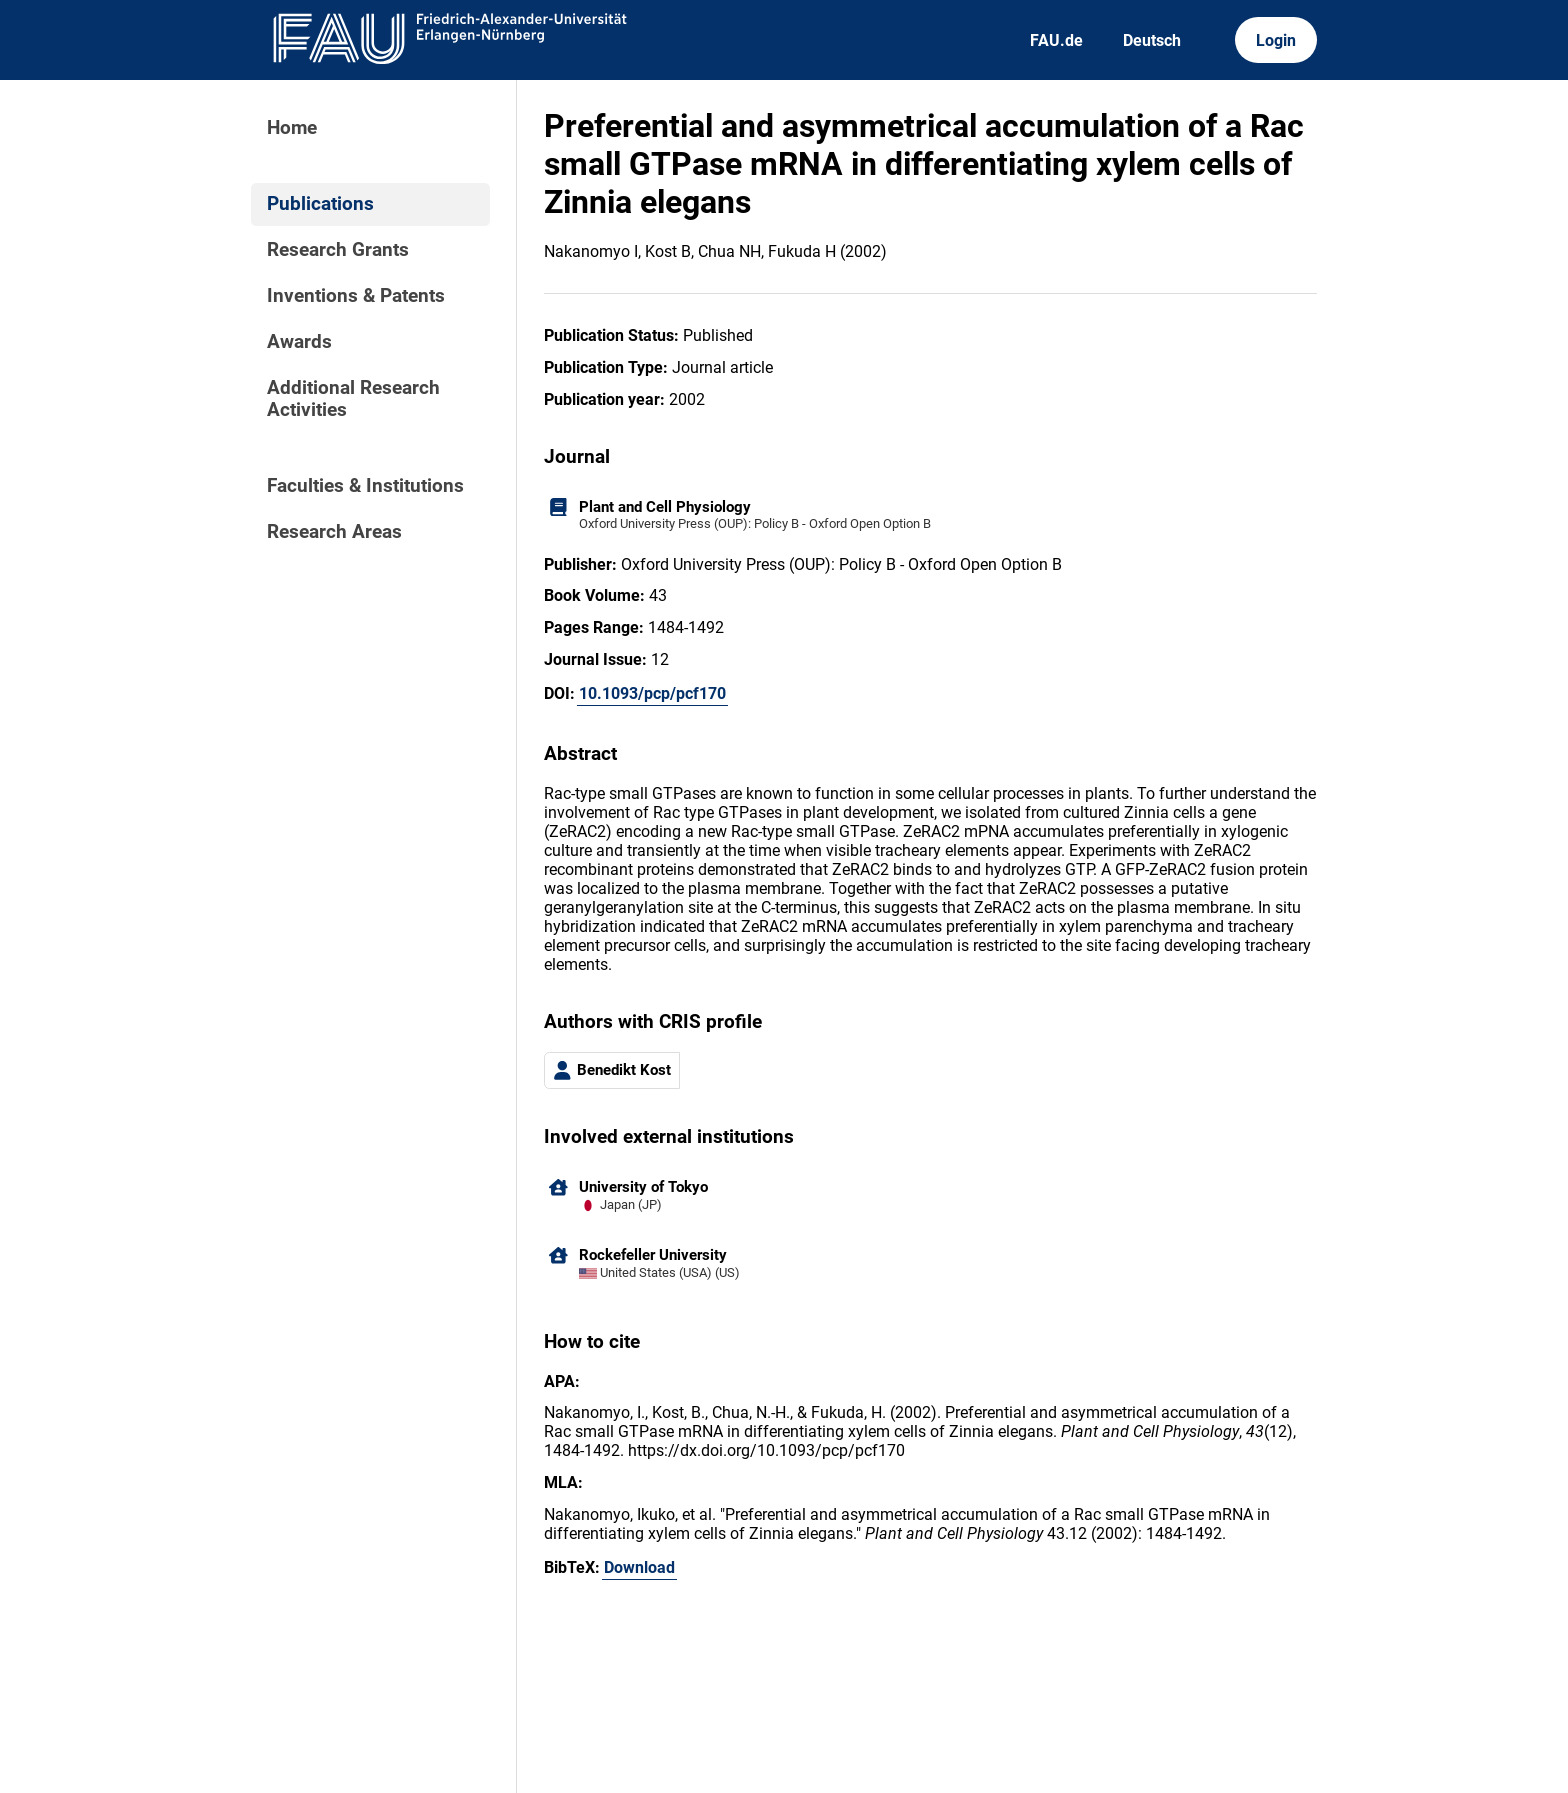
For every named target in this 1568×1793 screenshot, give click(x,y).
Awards (299, 342)
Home (292, 128)
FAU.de (1056, 40)
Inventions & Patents (356, 296)
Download (639, 1567)
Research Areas (334, 532)
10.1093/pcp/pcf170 (652, 693)
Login (1276, 40)
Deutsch (1152, 40)
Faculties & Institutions (365, 486)
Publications (320, 204)
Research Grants (338, 250)
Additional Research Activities (353, 399)
